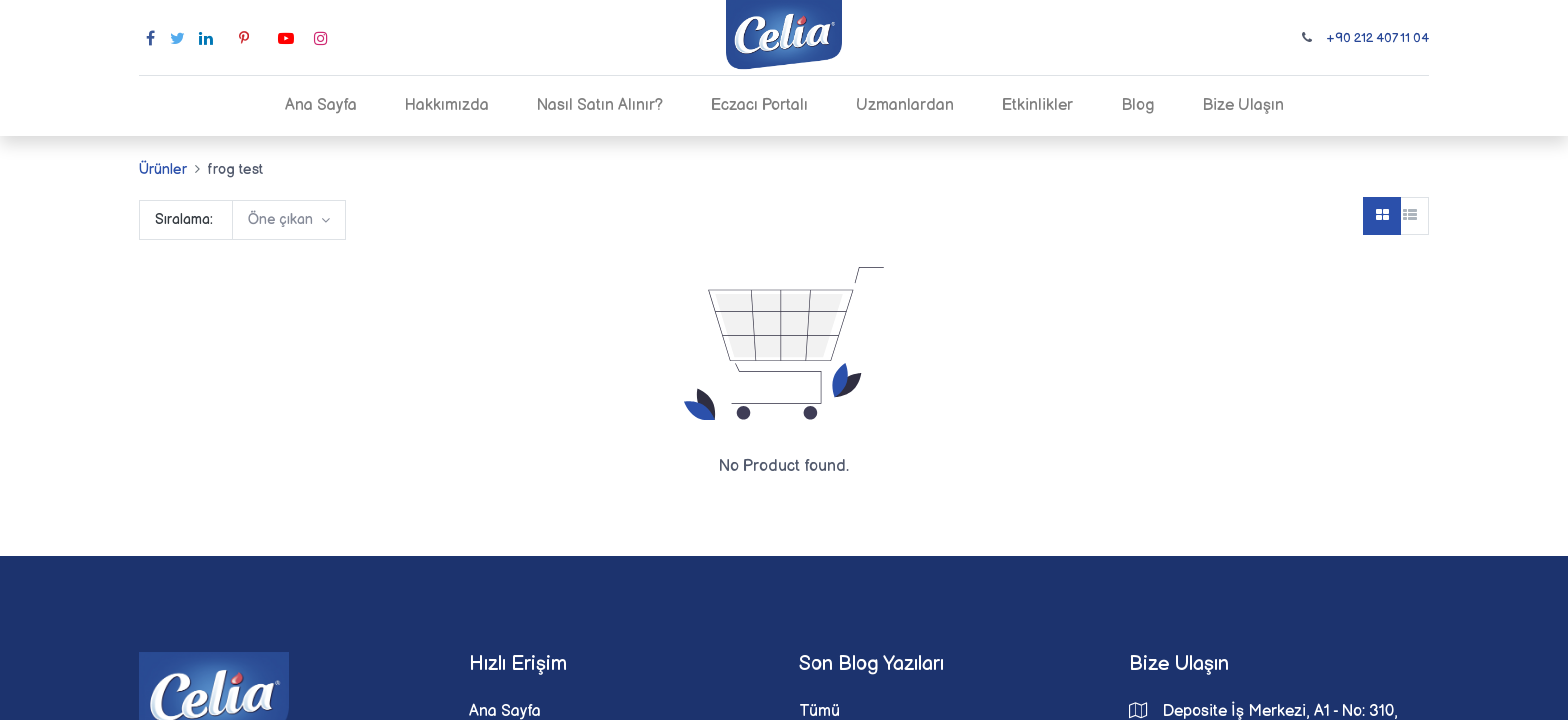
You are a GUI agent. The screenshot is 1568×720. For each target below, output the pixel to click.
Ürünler (163, 169)
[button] (288, 220)
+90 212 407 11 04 (1377, 38)
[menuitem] (321, 106)
